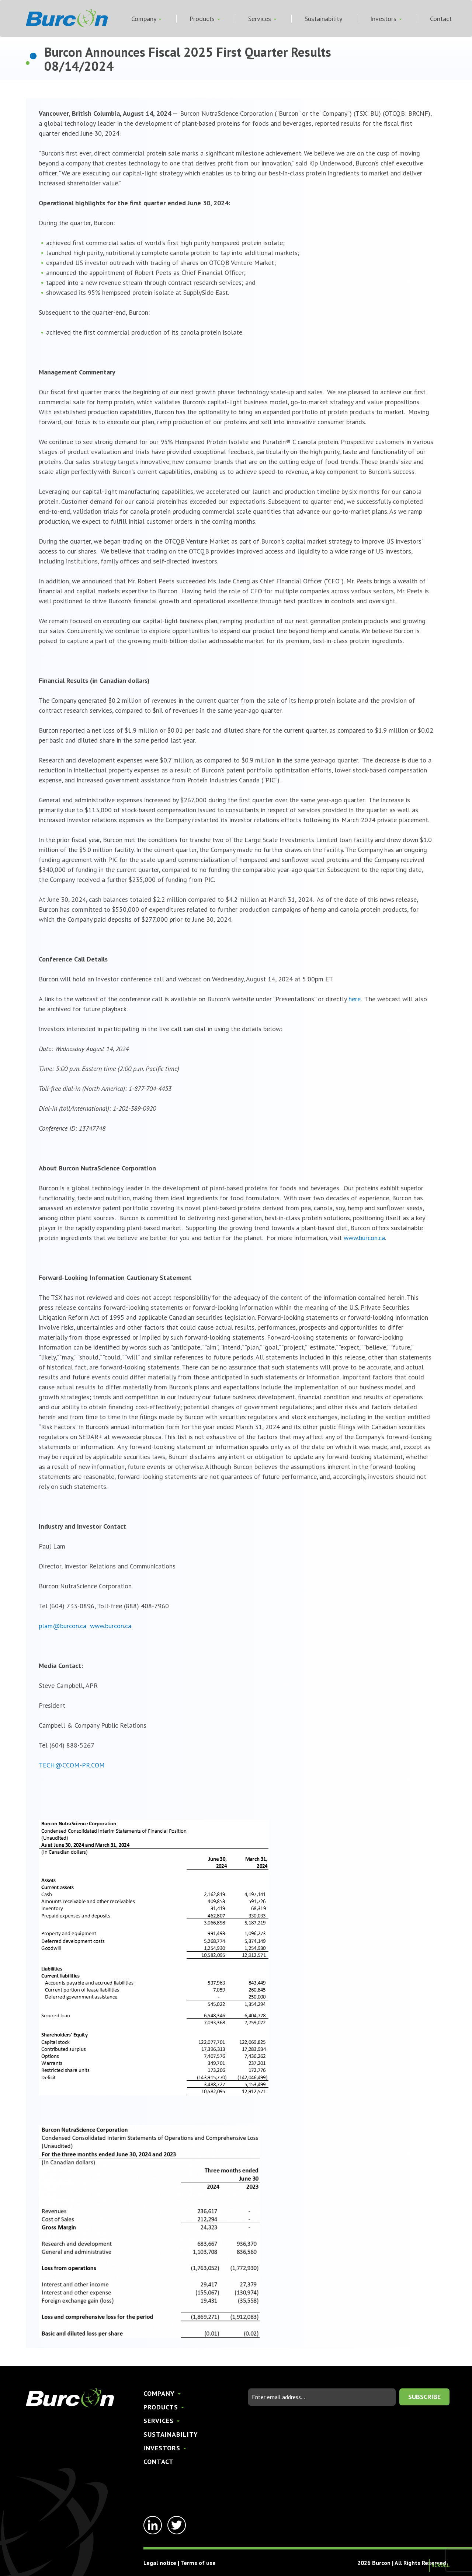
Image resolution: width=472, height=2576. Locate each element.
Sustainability (323, 19)
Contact (441, 19)
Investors (386, 19)
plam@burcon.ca (62, 1626)
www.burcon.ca (364, 1237)
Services (262, 19)
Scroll (440, 2565)
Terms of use (198, 2562)
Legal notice (159, 2562)
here (354, 999)
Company (146, 19)
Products (205, 19)
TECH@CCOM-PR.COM (72, 1765)
